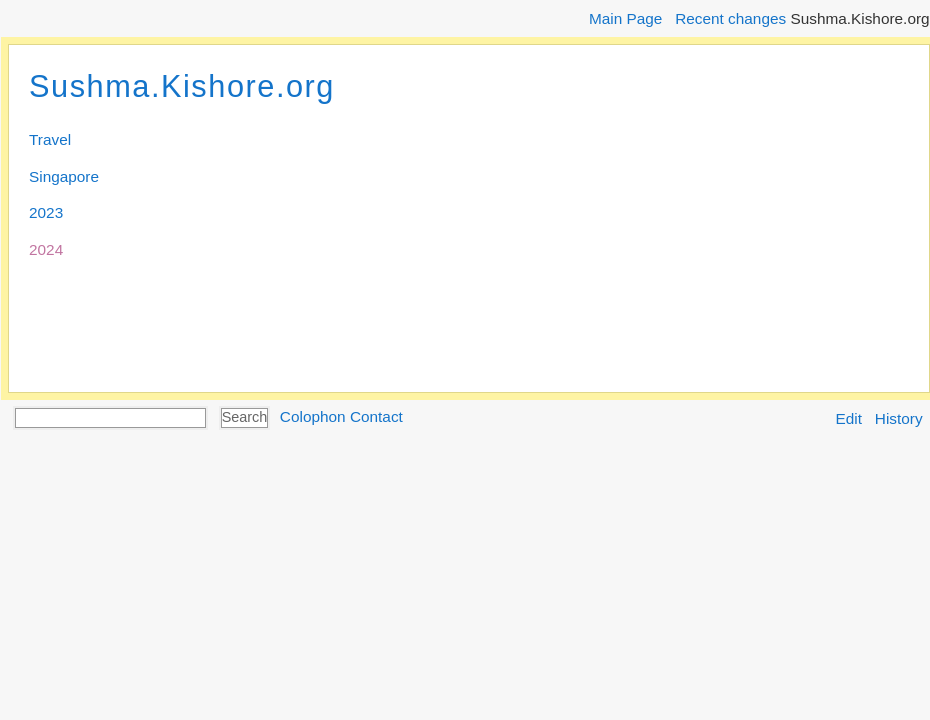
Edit (849, 418)
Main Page (625, 18)
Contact (376, 416)
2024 (46, 249)
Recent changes (730, 18)
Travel (50, 139)
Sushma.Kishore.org (182, 86)
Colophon (313, 416)
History (899, 418)
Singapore (64, 176)
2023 (46, 212)
